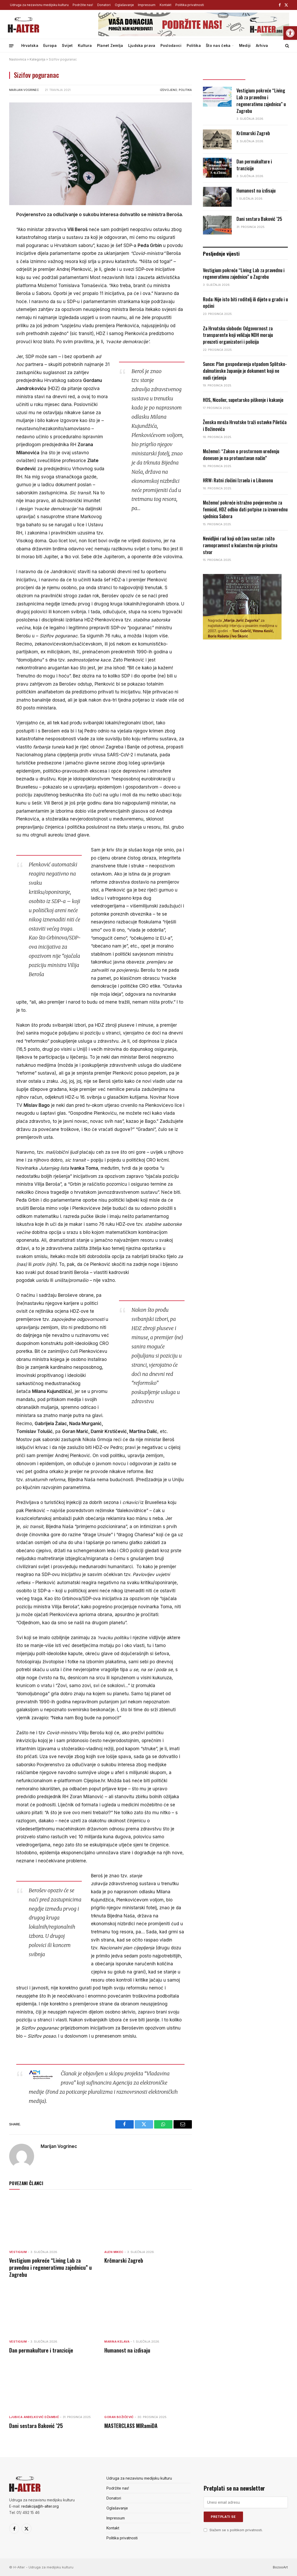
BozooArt (280, 2567)
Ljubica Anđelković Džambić (34, 2417)
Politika (194, 45)
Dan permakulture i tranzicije (41, 2350)
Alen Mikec (113, 2252)
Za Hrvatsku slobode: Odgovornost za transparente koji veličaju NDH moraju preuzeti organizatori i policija (238, 335)
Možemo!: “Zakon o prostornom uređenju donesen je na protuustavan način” (241, 454)
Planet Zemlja (110, 45)
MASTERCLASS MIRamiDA (131, 2425)
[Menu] (11, 45)
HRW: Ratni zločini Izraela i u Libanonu (238, 480)
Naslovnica (17, 59)
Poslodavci (171, 45)
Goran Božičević (119, 2417)
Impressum (146, 5)
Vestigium (18, 2252)
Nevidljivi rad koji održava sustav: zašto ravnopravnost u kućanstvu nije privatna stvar (240, 545)
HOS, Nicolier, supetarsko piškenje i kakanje (243, 400)
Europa (50, 45)
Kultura (85, 45)
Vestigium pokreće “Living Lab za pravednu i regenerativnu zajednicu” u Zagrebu (50, 2267)
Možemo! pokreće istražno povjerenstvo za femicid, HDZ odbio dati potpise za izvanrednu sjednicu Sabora (245, 509)
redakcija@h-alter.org (40, 2506)
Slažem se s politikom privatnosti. (236, 2530)
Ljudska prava (141, 45)
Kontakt (165, 5)
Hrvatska (29, 45)
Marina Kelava (116, 2341)
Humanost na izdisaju (127, 2350)
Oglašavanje (124, 5)
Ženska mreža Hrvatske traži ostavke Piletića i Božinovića (245, 425)
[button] (290, 33)
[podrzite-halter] (193, 35)
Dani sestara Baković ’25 (36, 2425)
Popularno (266, 75)
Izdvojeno (168, 90)
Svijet (67, 45)
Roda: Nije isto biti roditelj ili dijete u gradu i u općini (245, 302)
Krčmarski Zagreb (123, 2260)
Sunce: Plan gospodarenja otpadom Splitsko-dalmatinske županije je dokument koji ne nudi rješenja (245, 371)
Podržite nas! (83, 5)
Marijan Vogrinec (24, 90)
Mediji (245, 45)
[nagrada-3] (242, 638)
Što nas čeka (218, 45)
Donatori (104, 5)
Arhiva (262, 45)
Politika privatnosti (189, 5)
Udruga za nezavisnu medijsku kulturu (39, 5)
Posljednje (224, 75)
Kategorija (37, 59)
